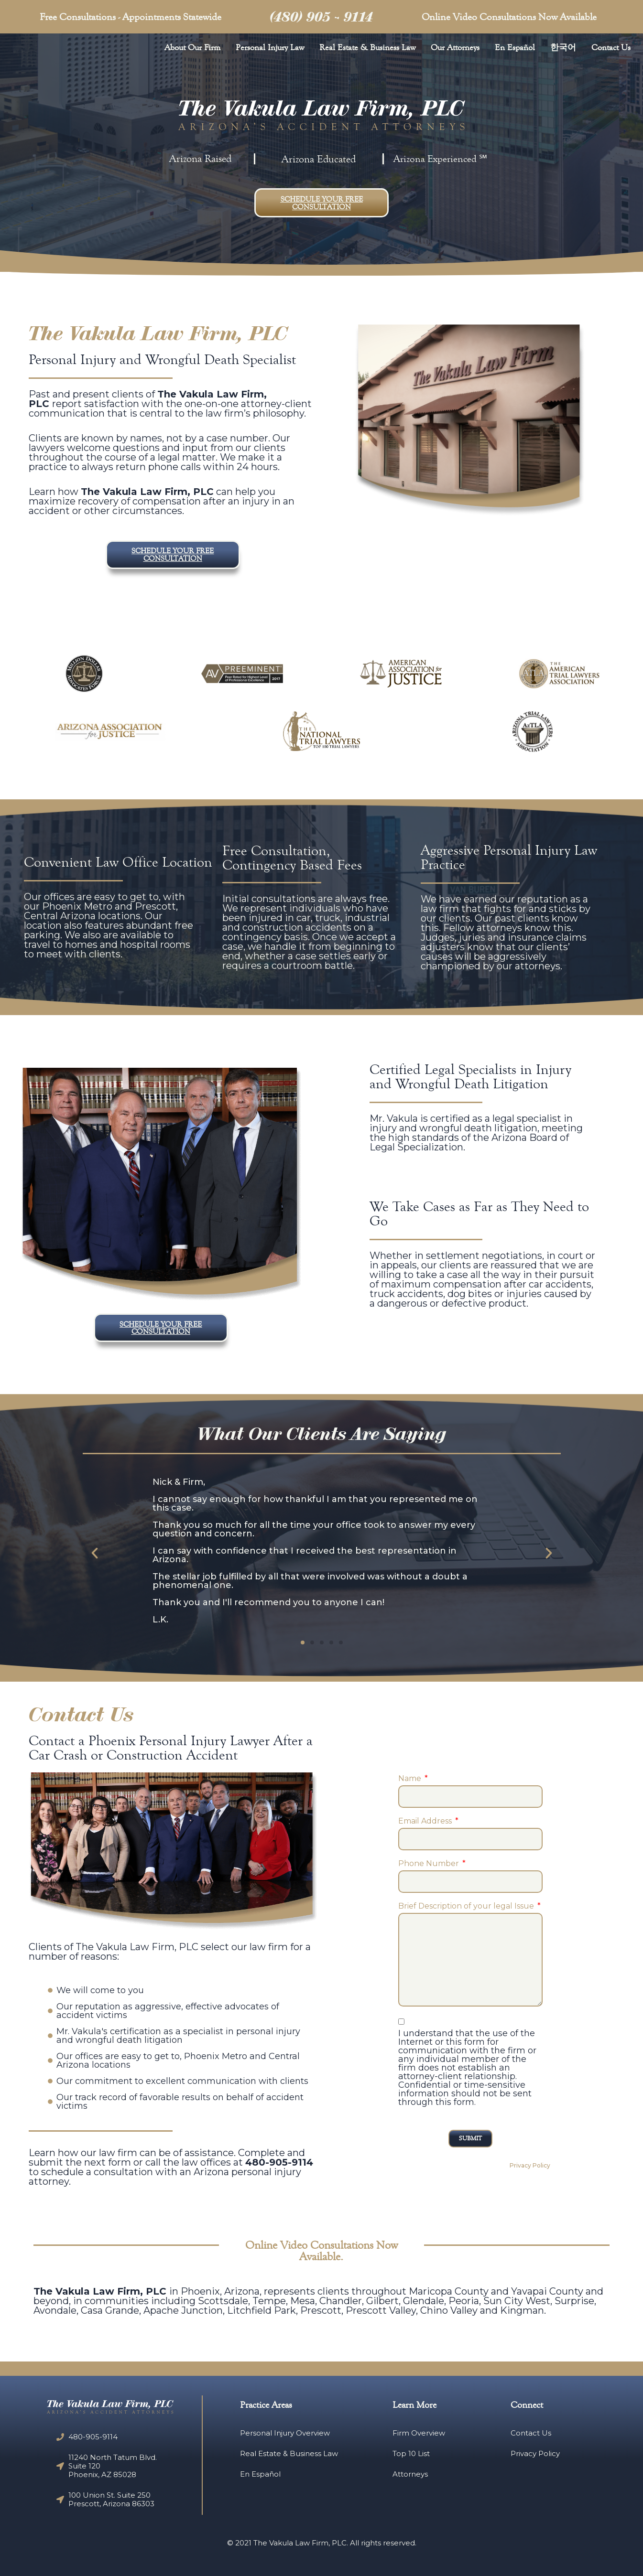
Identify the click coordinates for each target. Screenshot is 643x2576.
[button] (321, 203)
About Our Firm (192, 47)
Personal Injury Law (270, 47)
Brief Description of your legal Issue (467, 1901)
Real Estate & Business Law (367, 47)
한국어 (563, 47)
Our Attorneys (455, 47)
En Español (515, 47)
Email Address (426, 1816)
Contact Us (611, 47)
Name (410, 1773)
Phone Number (429, 1858)
